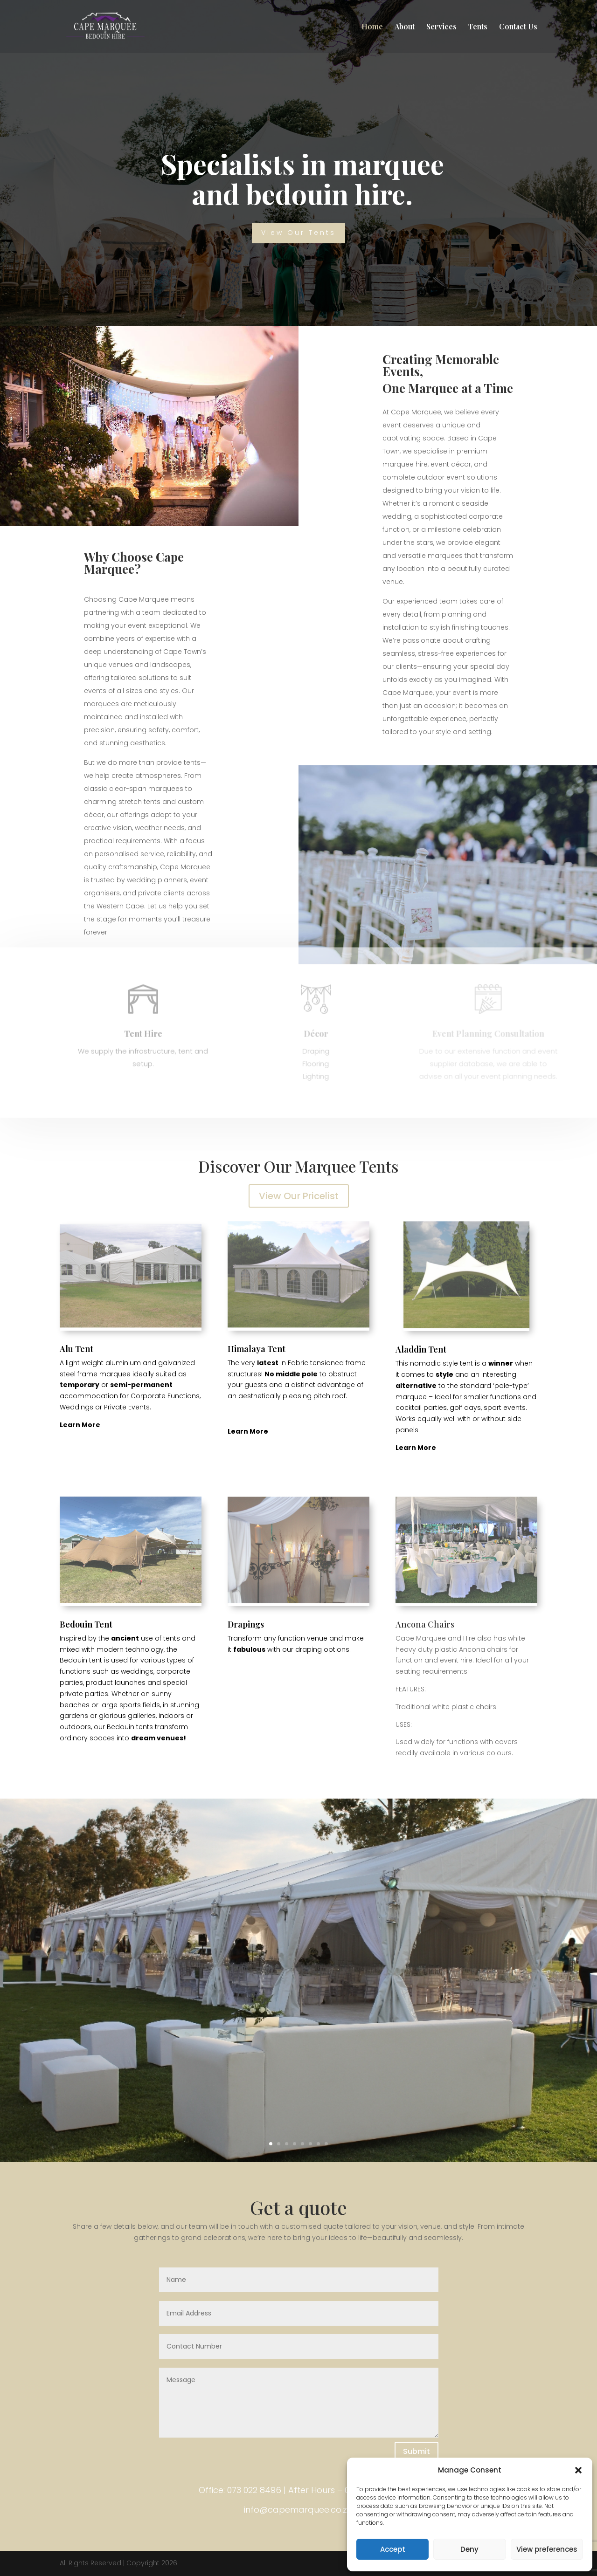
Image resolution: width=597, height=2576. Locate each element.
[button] (578, 2470)
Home (372, 27)
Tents (477, 27)
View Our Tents (298, 232)
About (405, 27)
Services (441, 27)
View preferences (546, 2549)
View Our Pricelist (299, 1195)
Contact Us (518, 27)
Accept (392, 2549)
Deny (469, 2549)
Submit (416, 2451)
